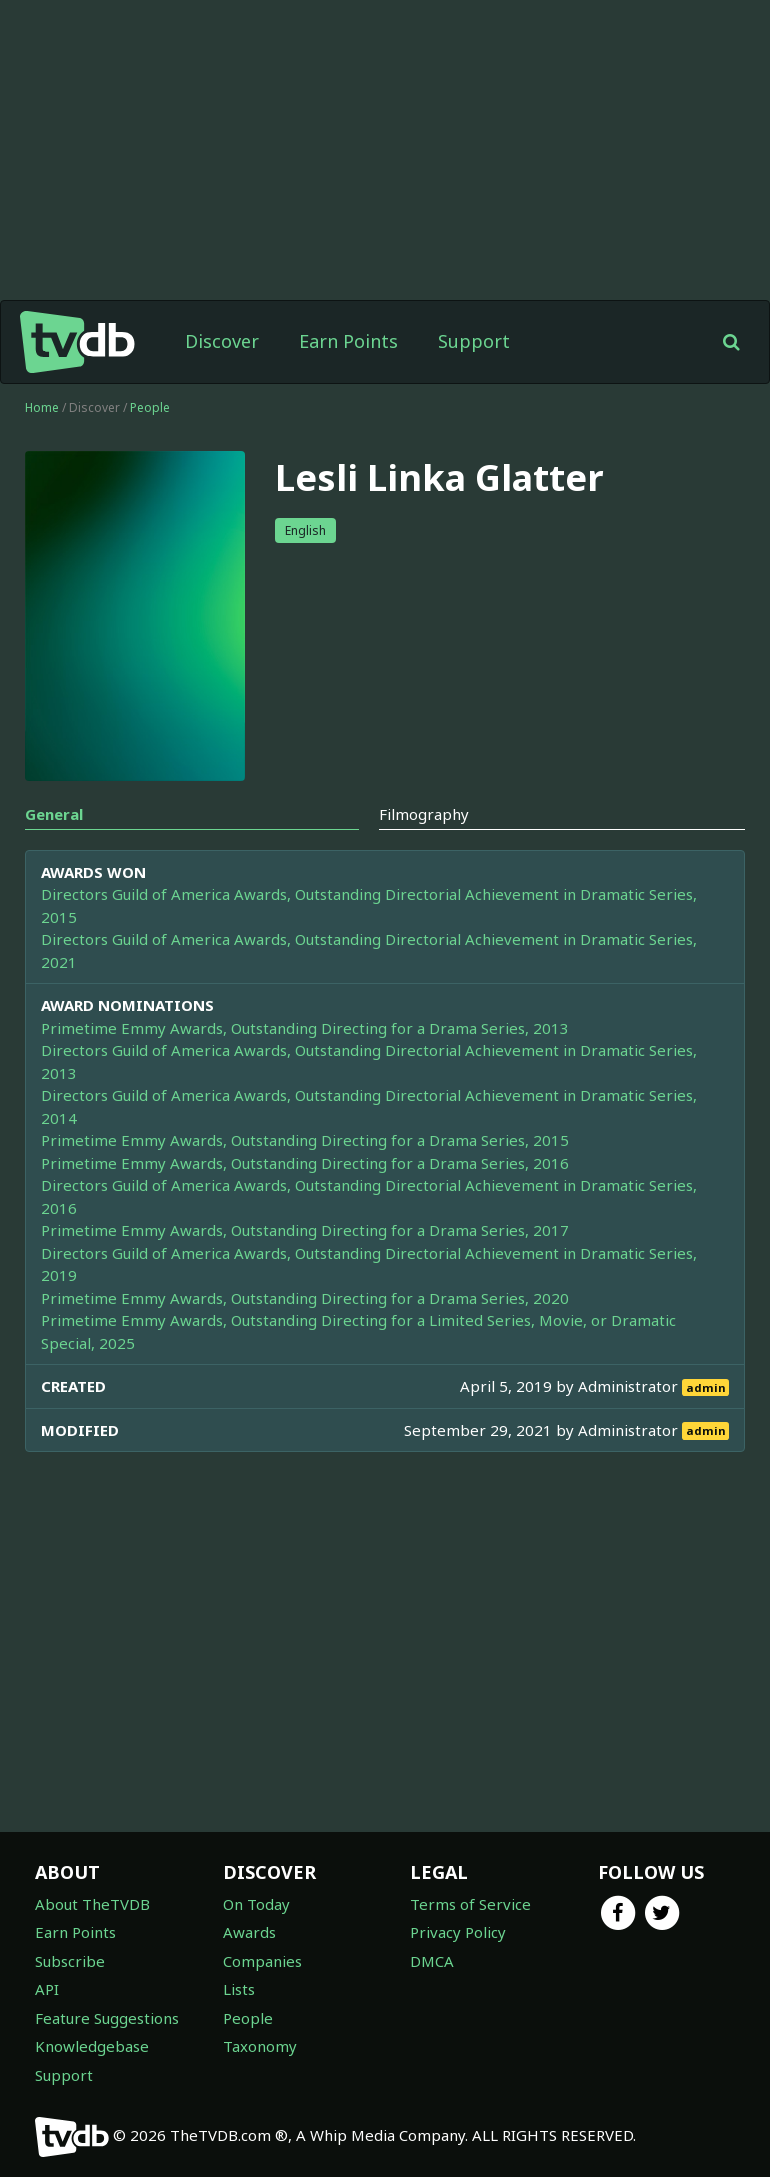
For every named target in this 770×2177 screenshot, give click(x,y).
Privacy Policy (458, 1932)
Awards (249, 1932)
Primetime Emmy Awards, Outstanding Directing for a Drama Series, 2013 (305, 1028)
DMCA (432, 1961)
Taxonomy (260, 2046)
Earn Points (348, 341)
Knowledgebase (92, 2046)
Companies (262, 1961)
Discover (222, 341)
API (47, 1989)
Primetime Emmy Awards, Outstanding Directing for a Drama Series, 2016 (305, 1163)
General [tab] (54, 814)
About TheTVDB (92, 1904)
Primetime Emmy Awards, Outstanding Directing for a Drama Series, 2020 (305, 1298)
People (150, 407)
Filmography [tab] (424, 814)
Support (474, 341)
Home (42, 407)
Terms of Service (470, 1904)
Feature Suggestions (107, 2018)
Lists (239, 1989)
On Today (256, 1904)
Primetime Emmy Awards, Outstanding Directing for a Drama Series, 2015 (305, 1140)
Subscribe (70, 1961)
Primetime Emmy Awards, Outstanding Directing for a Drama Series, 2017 (305, 1230)
